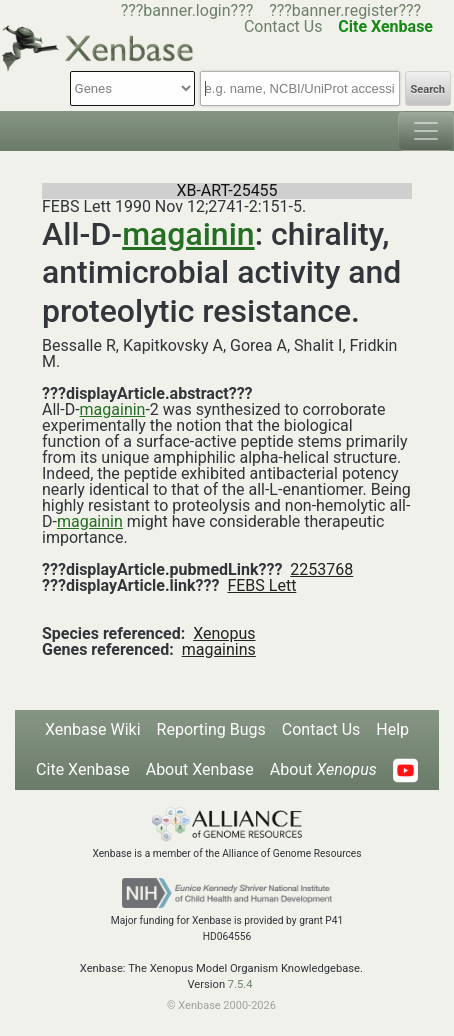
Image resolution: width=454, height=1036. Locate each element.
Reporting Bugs (211, 729)
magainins (219, 649)
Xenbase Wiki (93, 729)
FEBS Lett (261, 585)
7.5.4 (240, 984)
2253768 (321, 569)
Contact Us (321, 729)
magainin (188, 234)
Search (428, 89)
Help (392, 729)
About (323, 769)
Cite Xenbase (83, 769)
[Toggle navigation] (426, 131)
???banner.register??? (345, 10)
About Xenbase (200, 769)
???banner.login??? (187, 10)
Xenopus (224, 633)
